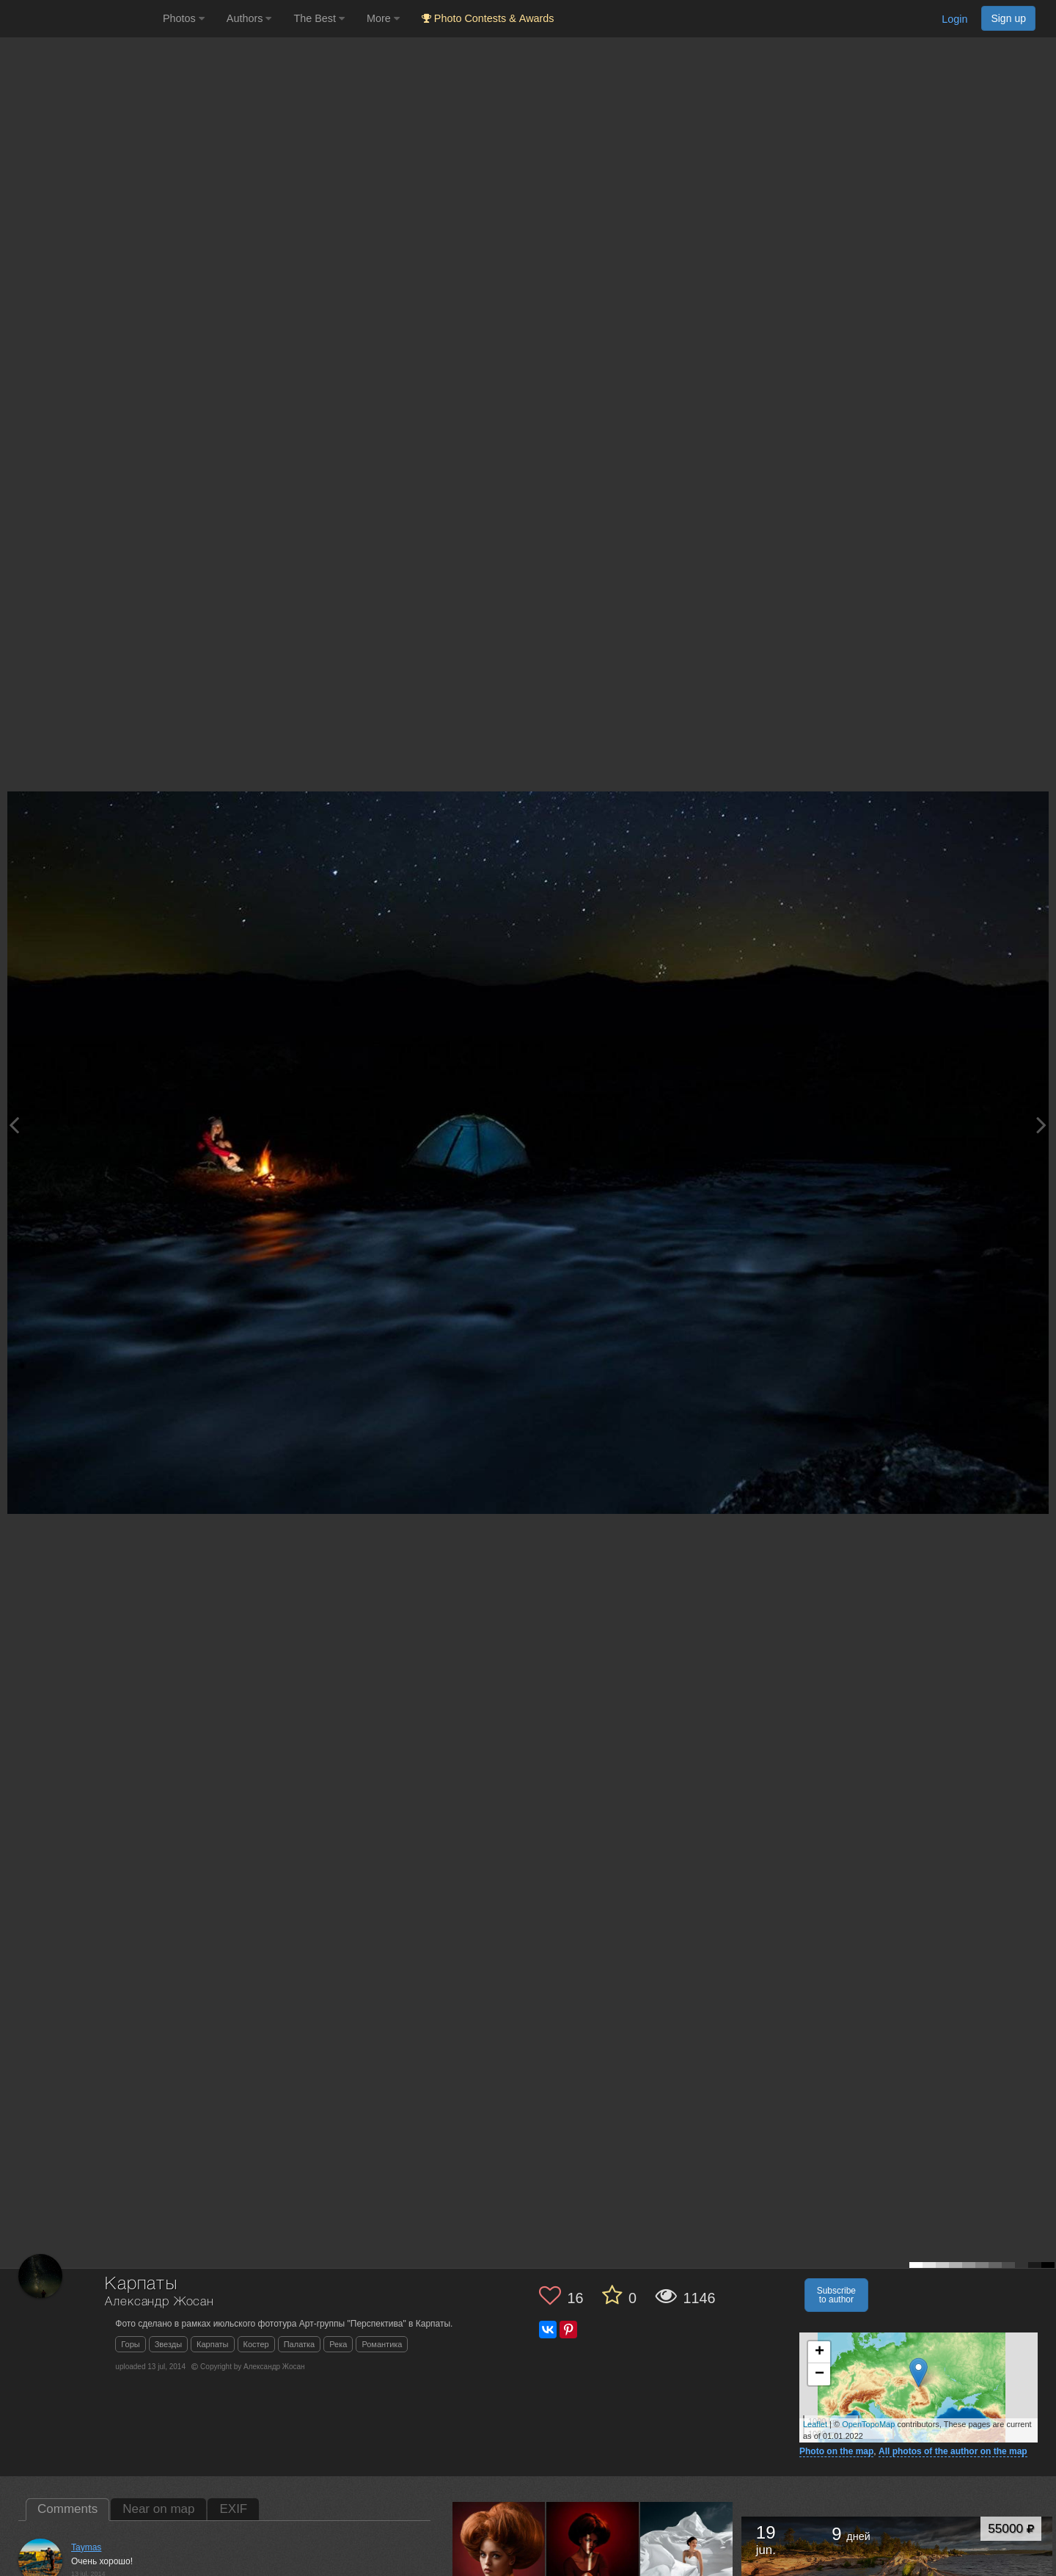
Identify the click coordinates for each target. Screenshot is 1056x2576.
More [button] (383, 18)
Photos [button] (184, 18)
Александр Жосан (159, 2302)
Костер (256, 2344)
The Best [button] (319, 18)
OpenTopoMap (868, 2424)
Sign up (1008, 18)
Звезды (168, 2344)
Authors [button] (249, 18)
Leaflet (815, 2424)
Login (954, 19)
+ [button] (819, 2352)
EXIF (233, 2509)
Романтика (382, 2344)
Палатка (299, 2344)
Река (338, 2344)
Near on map (158, 2509)
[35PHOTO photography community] (79, 19)
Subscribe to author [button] (836, 2295)
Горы (130, 2344)
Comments (67, 2509)
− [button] (819, 2374)
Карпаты (212, 2344)
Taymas (86, 2547)
